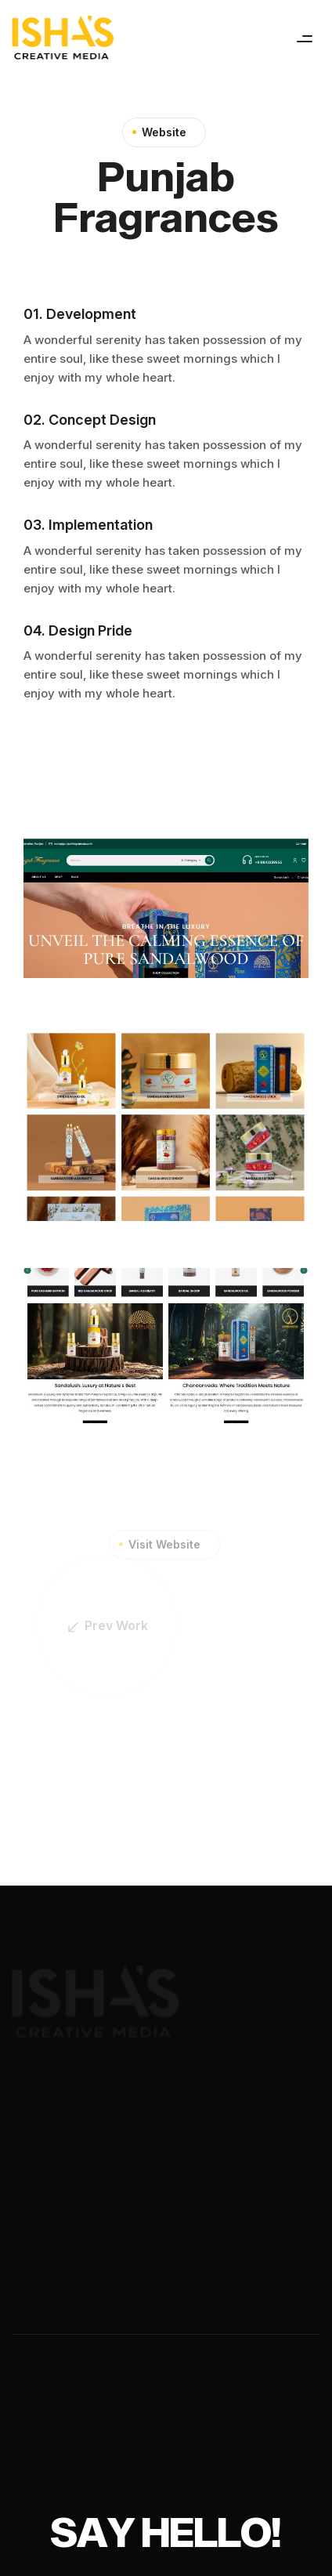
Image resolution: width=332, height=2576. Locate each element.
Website (164, 132)
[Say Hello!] (166, 2531)
